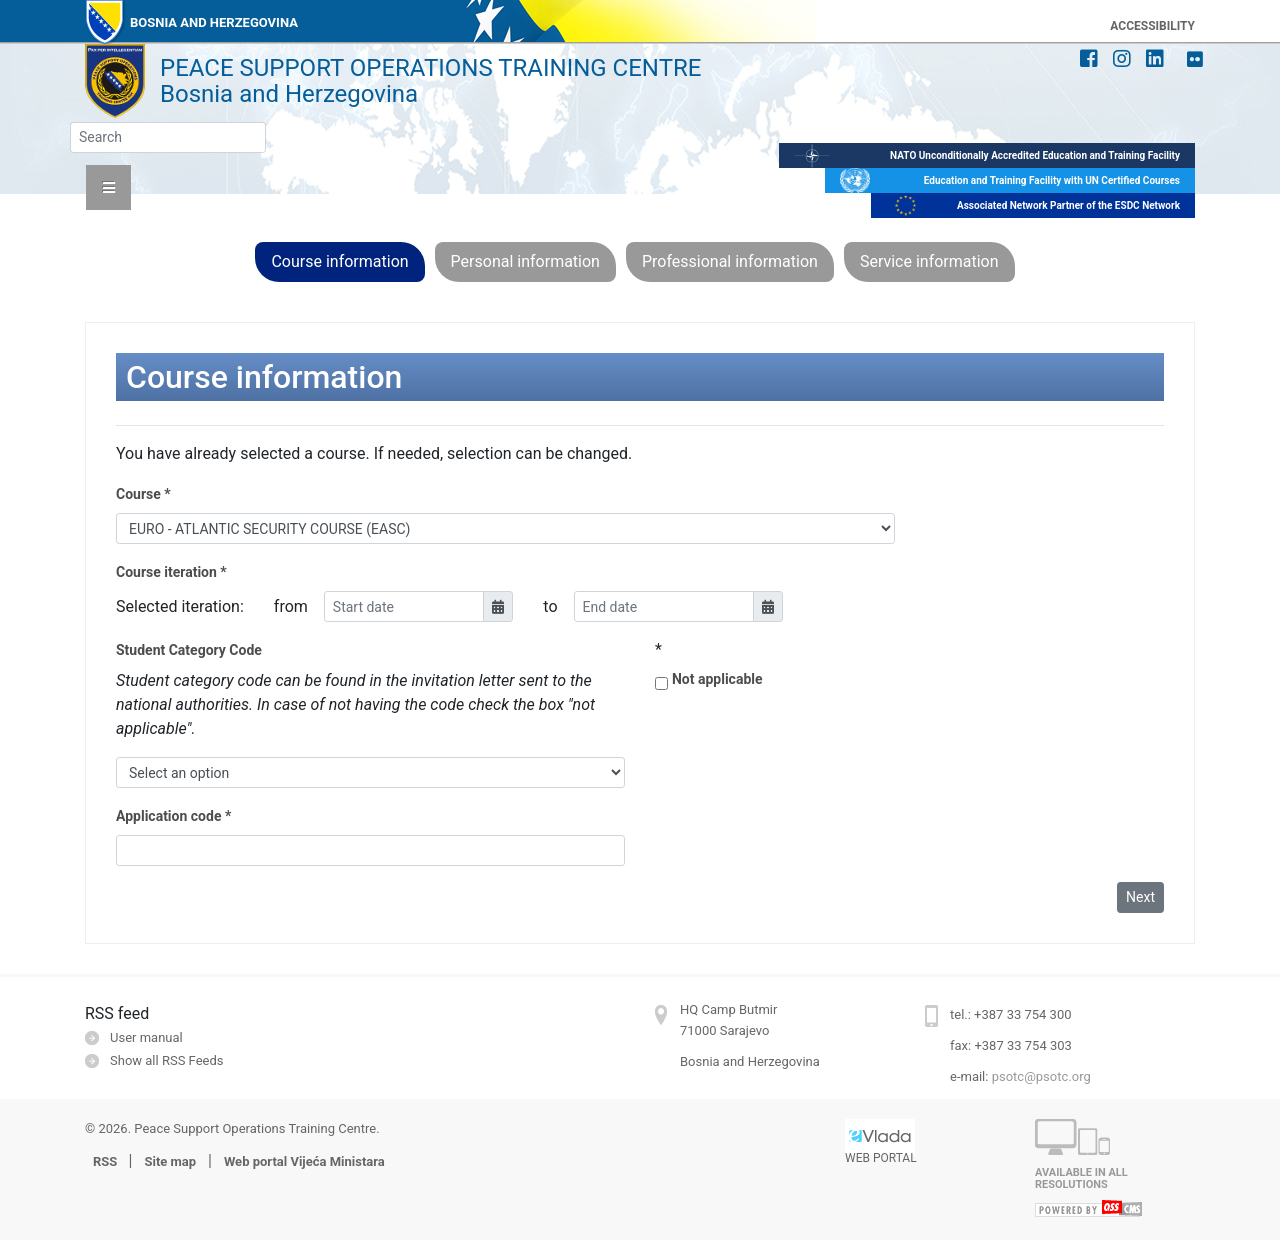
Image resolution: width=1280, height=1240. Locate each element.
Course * (143, 494)
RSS (107, 1161)
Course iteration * (171, 572)
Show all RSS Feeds (166, 1060)
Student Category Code (189, 650)
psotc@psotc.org (1041, 1076)
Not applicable (717, 679)
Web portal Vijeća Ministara (304, 1161)
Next (1140, 897)
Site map (170, 1161)
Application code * (173, 816)
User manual (146, 1037)
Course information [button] (339, 261)
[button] (108, 187)
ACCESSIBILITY (1152, 26)
